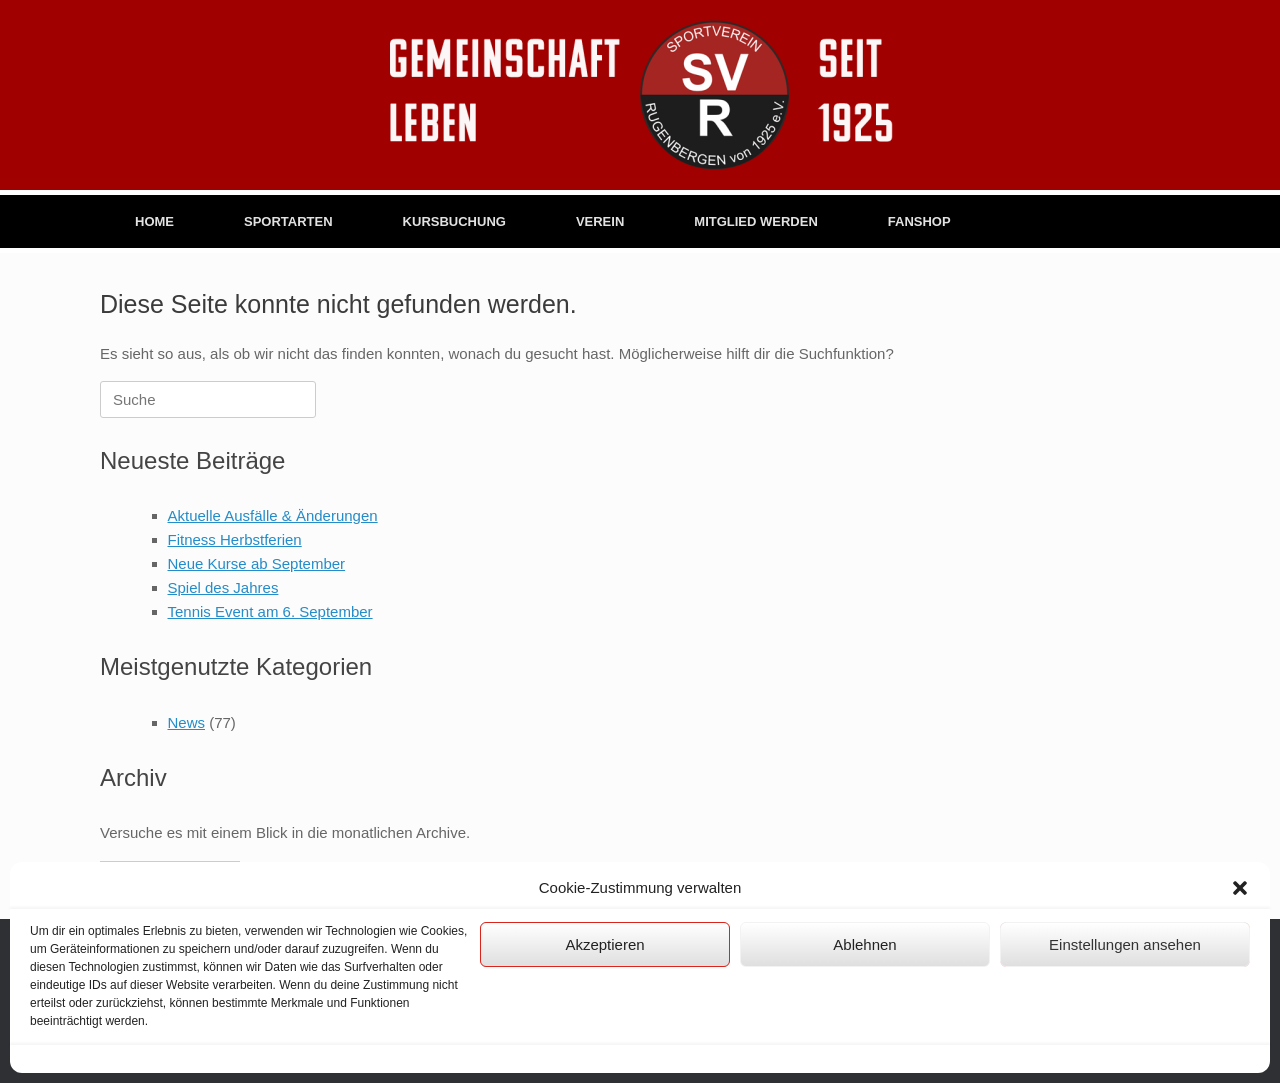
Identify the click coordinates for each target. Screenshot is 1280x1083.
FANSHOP (919, 221)
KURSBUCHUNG (454, 221)
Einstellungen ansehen (1125, 944)
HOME (154, 221)
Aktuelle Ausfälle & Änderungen (273, 515)
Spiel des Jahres (223, 587)
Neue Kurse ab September (257, 563)
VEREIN (600, 221)
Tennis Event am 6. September (270, 611)
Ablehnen (864, 944)
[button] (1240, 888)
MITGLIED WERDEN (756, 221)
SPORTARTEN (288, 221)
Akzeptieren (604, 944)
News (187, 722)
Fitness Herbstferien (235, 539)
